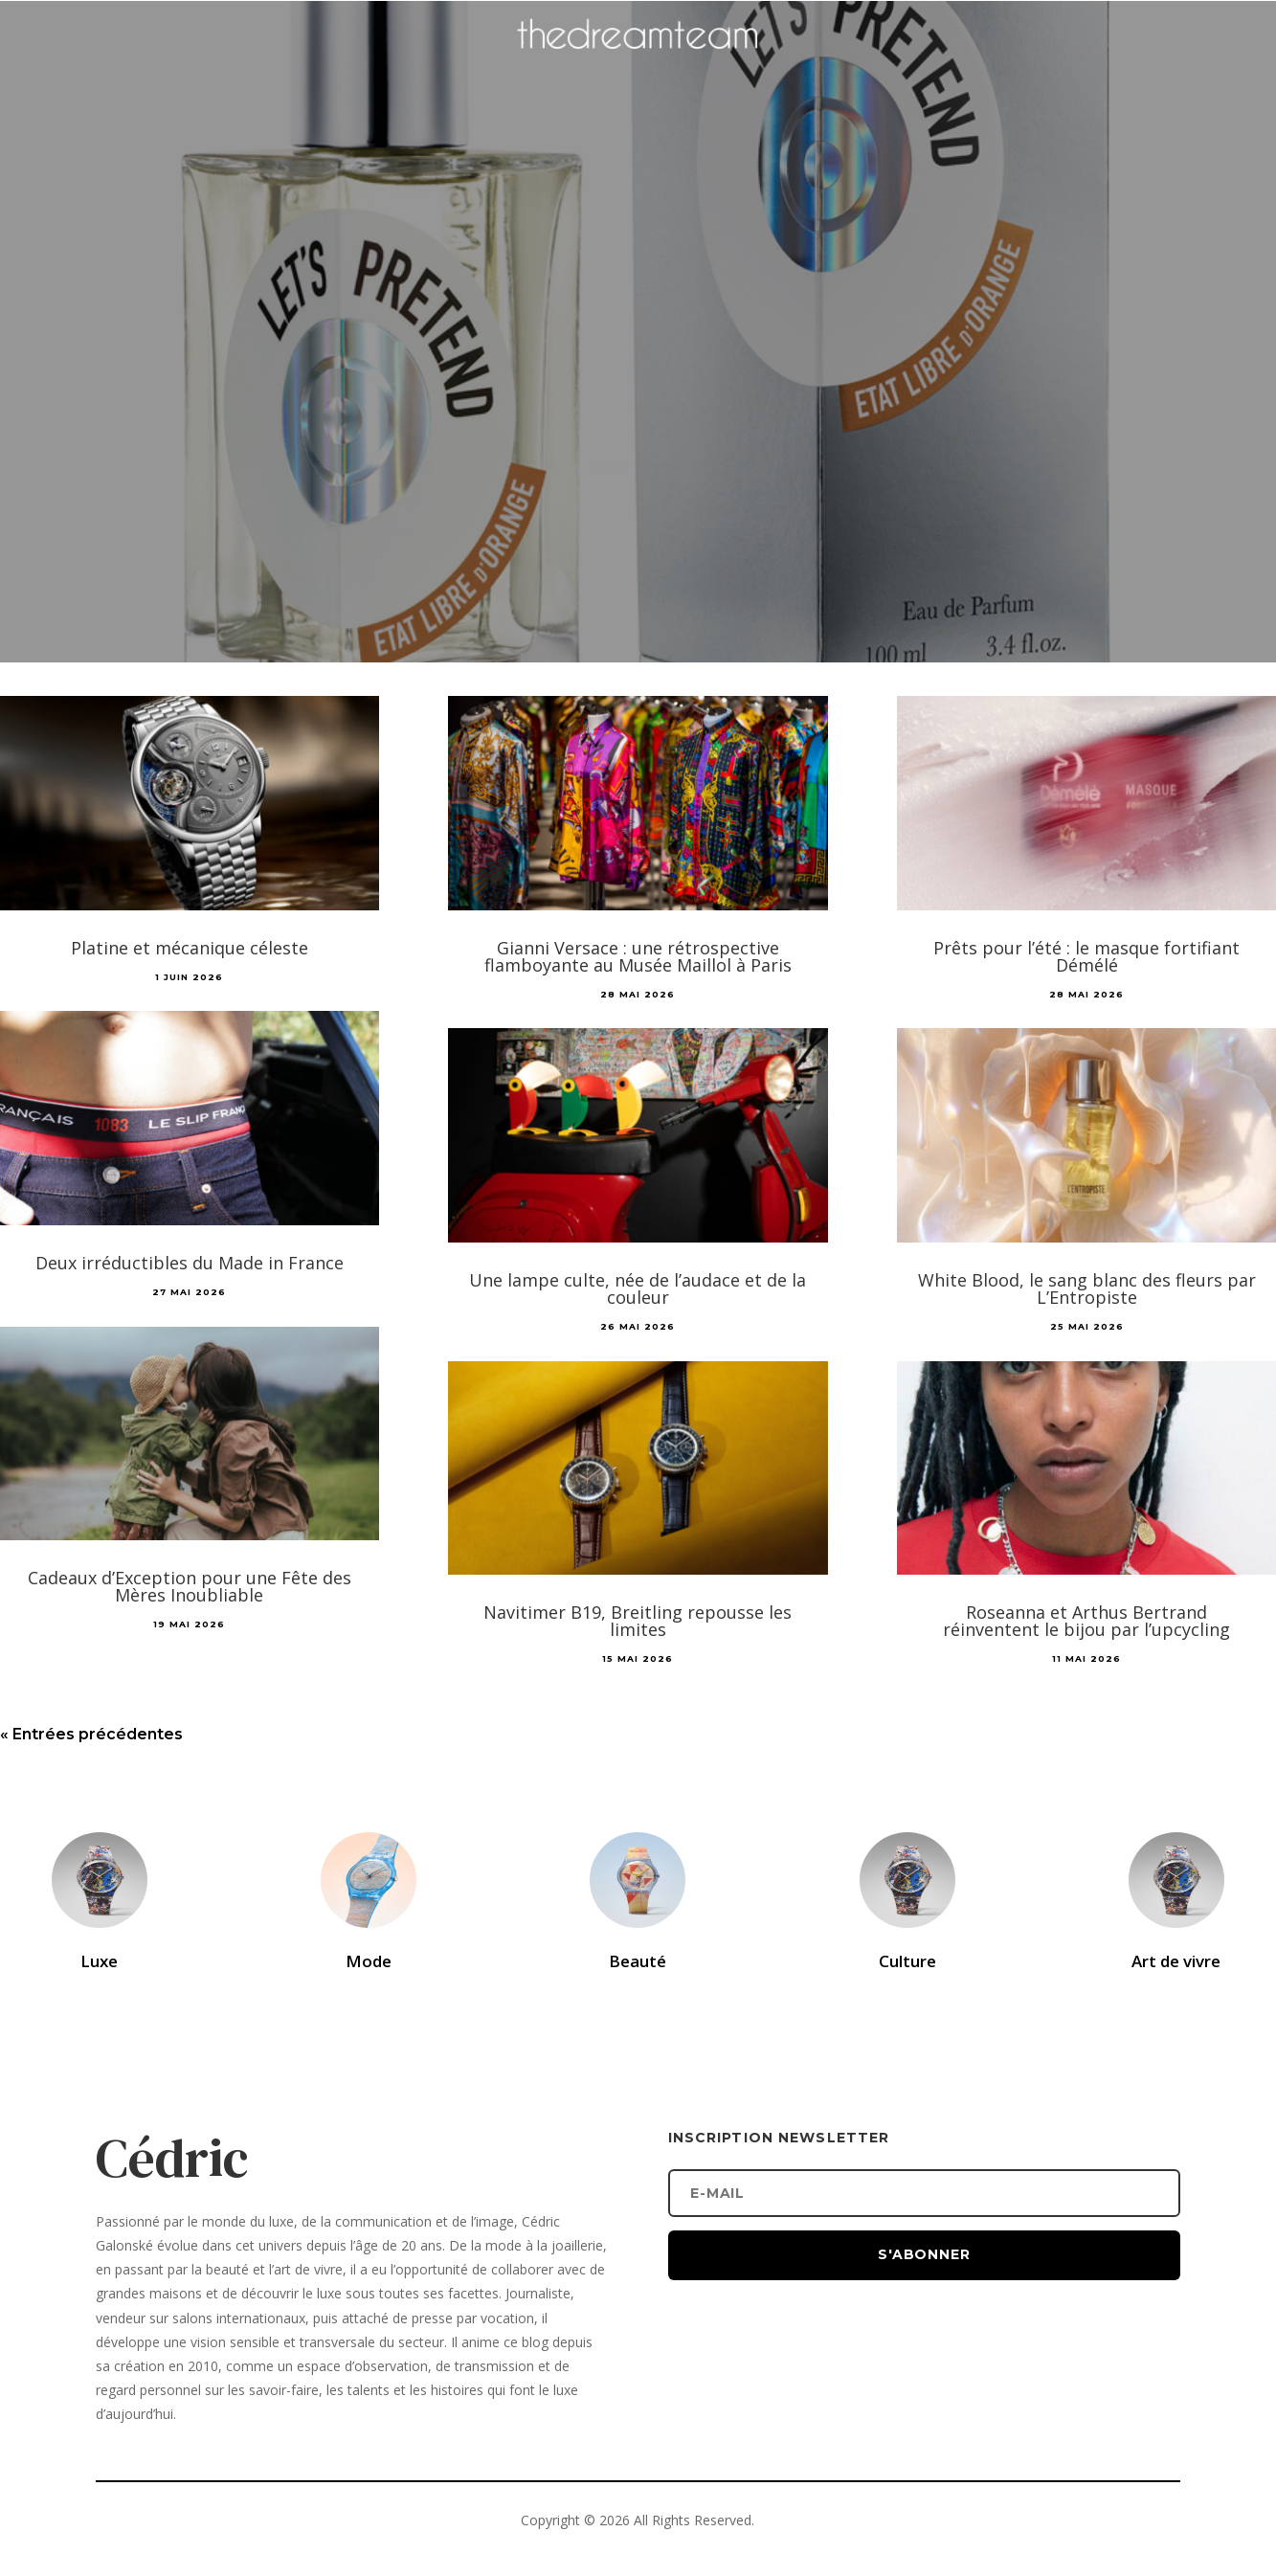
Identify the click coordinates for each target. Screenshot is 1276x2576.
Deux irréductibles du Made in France (189, 1262)
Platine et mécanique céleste (189, 947)
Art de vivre (1175, 1961)
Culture (907, 1961)
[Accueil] (638, 63)
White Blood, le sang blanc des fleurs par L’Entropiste (1087, 1288)
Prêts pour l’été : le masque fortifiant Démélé (1086, 956)
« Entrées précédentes (91, 1734)
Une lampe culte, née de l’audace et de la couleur (637, 1288)
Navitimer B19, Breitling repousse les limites (637, 1621)
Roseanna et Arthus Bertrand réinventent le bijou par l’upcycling (1086, 1621)
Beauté (637, 1961)
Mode (369, 1961)
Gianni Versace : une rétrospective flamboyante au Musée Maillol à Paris (638, 956)
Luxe (99, 1961)
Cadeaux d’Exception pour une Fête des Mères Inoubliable (189, 1586)
